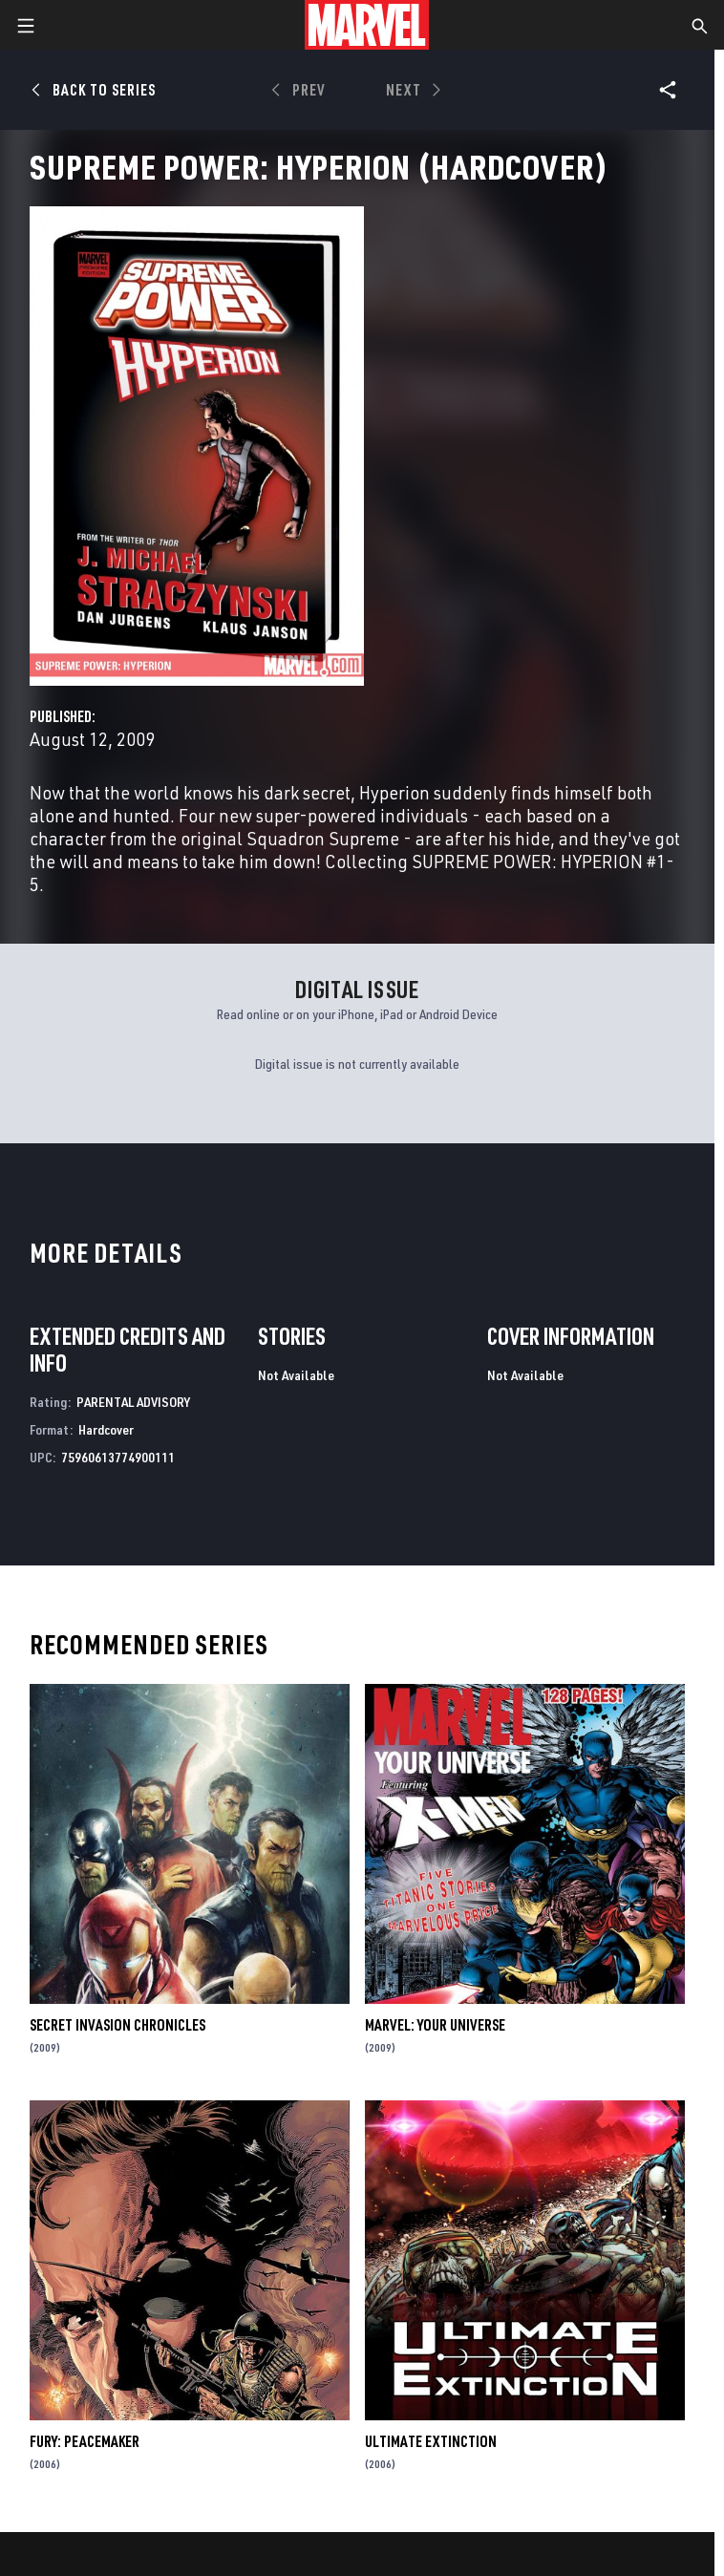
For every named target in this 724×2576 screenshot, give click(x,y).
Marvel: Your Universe (435, 2024)
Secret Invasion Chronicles (117, 2024)
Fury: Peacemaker (84, 2441)
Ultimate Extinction (431, 2441)
